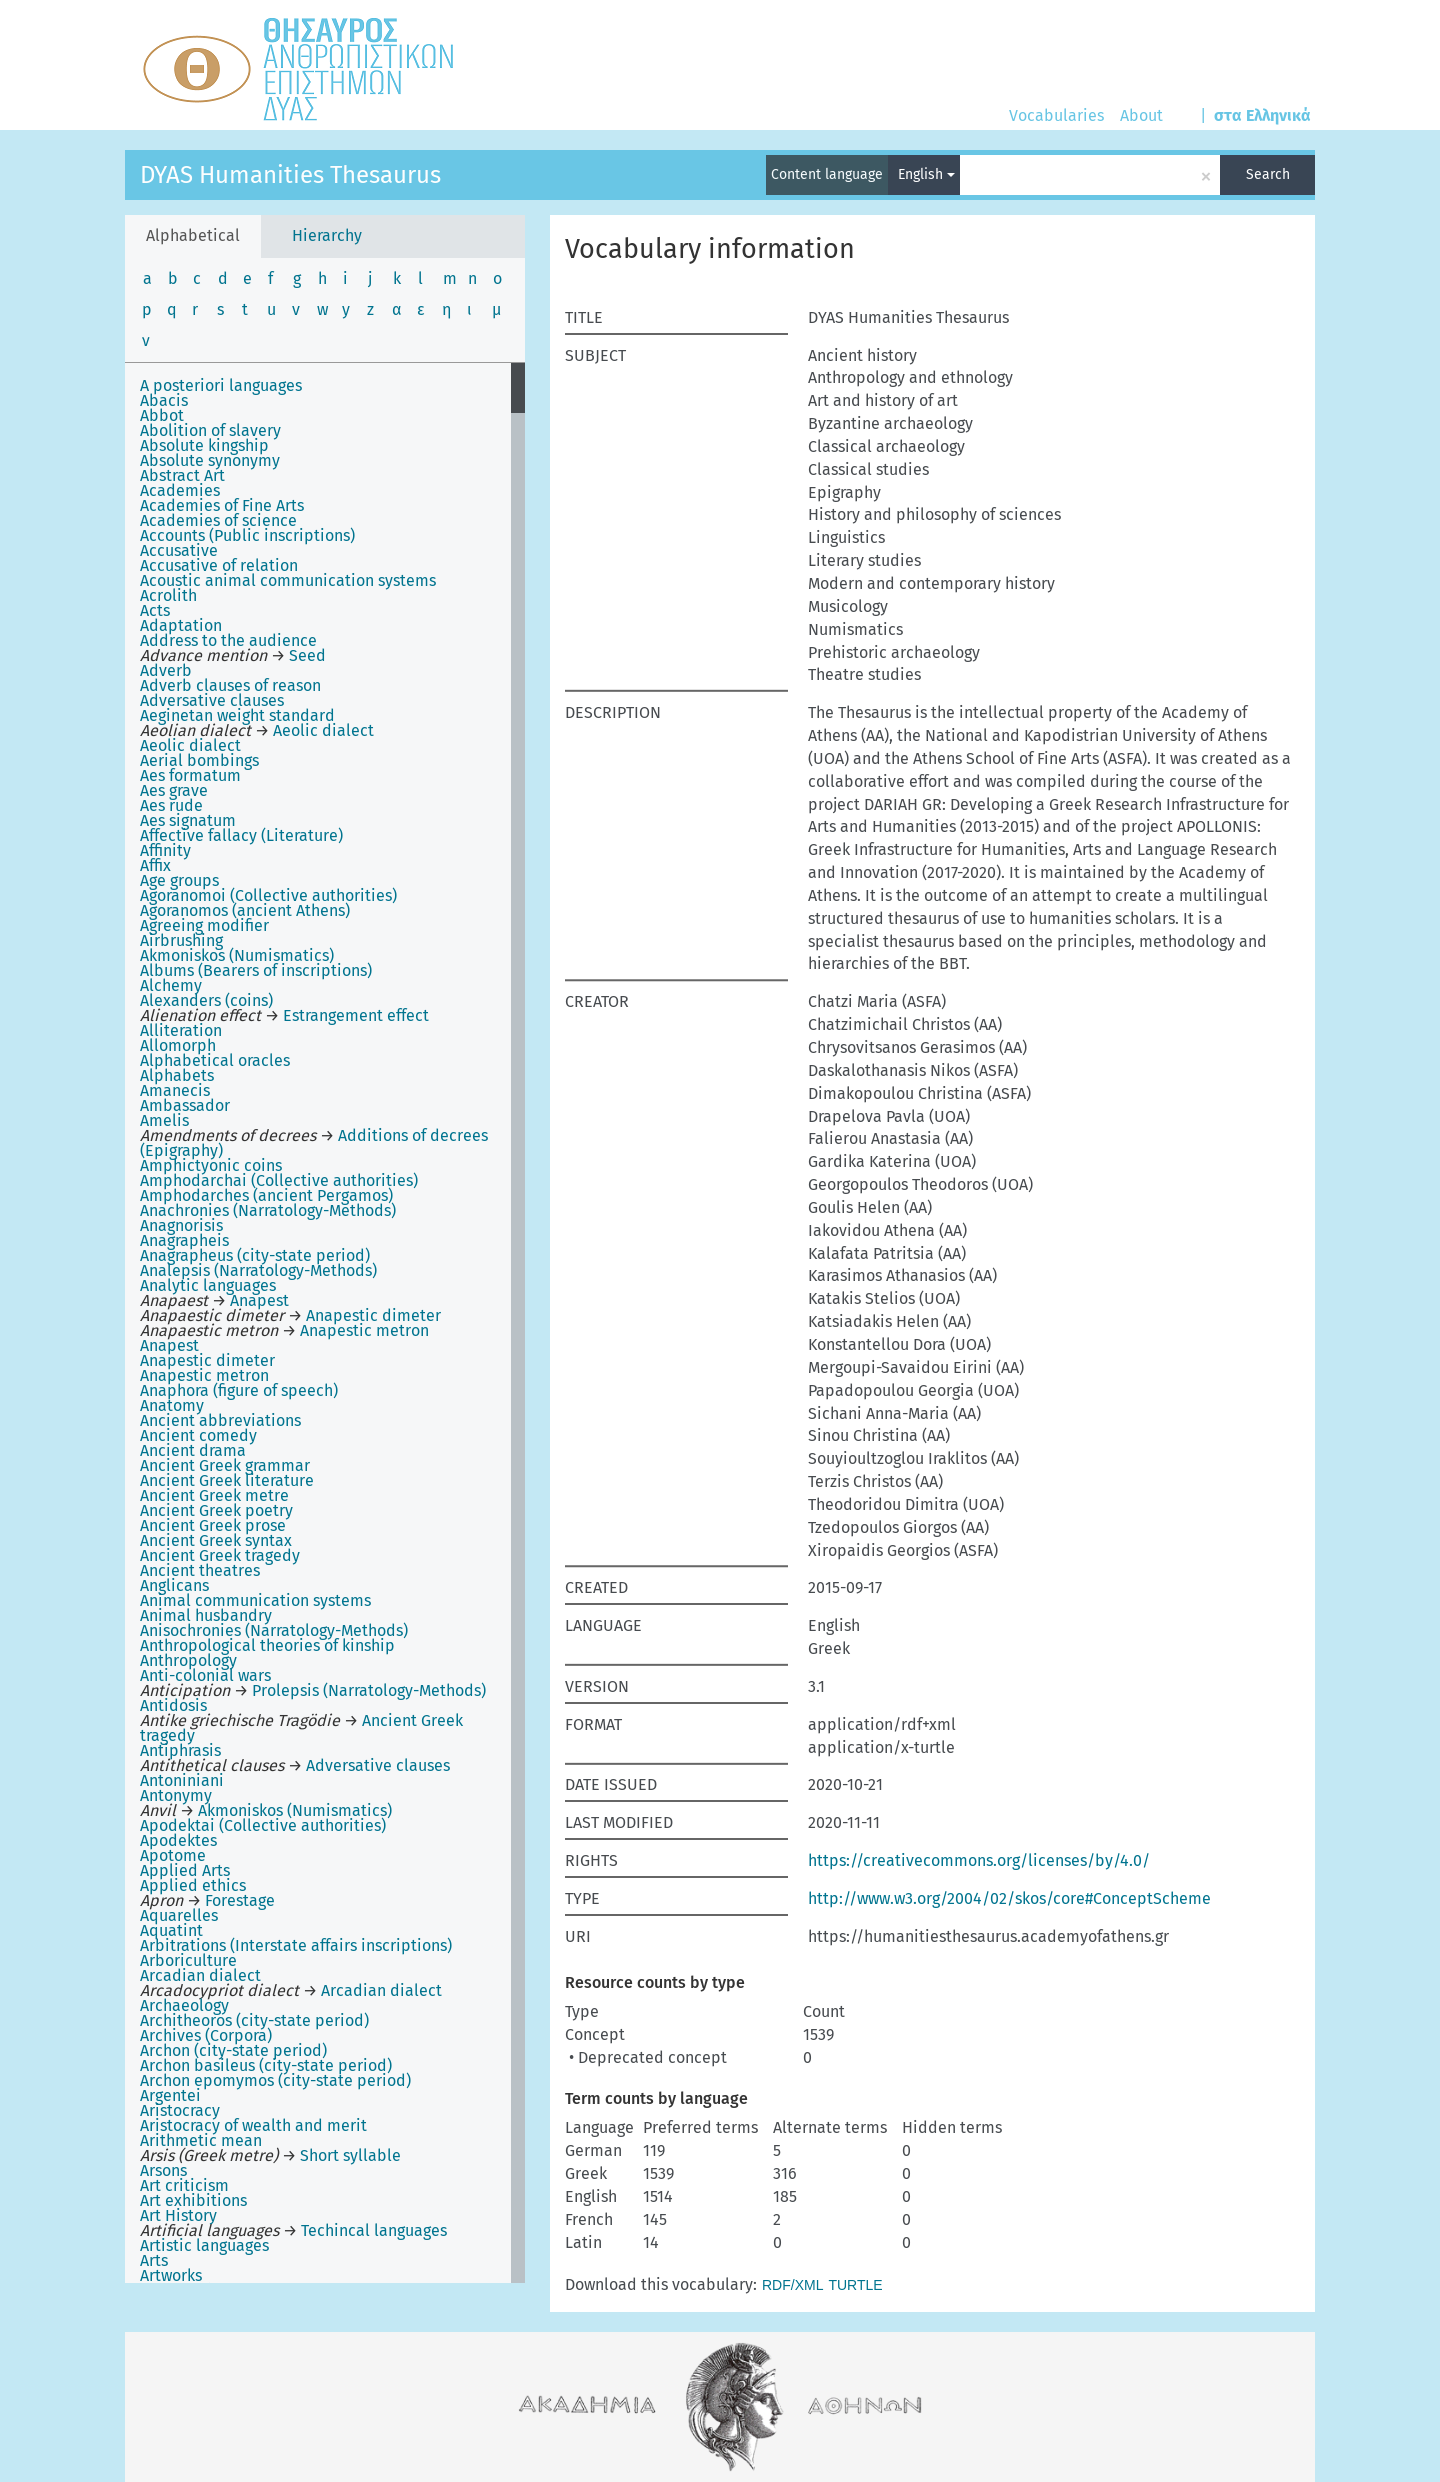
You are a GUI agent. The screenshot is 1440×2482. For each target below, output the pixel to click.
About (1141, 115)
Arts (154, 2260)
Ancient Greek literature (227, 1480)
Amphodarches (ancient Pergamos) (266, 1195)
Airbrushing (181, 940)
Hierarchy (327, 235)
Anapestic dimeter (207, 1360)
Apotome (173, 1855)
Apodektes (178, 1840)
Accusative (179, 550)
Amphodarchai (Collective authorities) (279, 1180)
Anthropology (188, 1660)
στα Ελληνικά (1262, 115)
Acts (155, 610)
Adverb (166, 670)
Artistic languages (204, 2245)
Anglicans (174, 1585)
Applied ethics (193, 1885)
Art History (178, 2215)
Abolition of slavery (210, 430)
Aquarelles (179, 1915)
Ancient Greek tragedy (220, 1555)
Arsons (163, 2170)
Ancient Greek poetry (216, 1510)
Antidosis (173, 1705)
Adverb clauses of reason (230, 685)
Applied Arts (185, 1870)
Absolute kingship (204, 445)
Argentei (170, 2095)
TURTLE (855, 2285)
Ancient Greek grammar (225, 1465)
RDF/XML (792, 2285)
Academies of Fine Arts (222, 505)
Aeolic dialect (190, 745)
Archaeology (184, 2005)
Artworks (171, 2275)
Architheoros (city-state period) (254, 2020)
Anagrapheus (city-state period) (255, 1255)
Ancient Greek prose (213, 1525)
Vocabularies (1056, 115)
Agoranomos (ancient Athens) (245, 910)
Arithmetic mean (201, 2140)
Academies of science (218, 520)
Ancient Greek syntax (216, 1540)
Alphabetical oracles (215, 1060)
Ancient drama (193, 1450)
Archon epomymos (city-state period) (275, 2080)
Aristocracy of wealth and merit (253, 2125)
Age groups (179, 880)
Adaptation (181, 625)
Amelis (164, 1120)
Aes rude (171, 805)
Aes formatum (190, 775)
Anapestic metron (204, 1375)
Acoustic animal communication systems (288, 580)
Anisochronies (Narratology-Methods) (274, 1630)
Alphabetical (193, 235)
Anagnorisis (181, 1225)
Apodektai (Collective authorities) (263, 1825)
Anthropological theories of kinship (267, 1645)
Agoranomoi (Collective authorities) (268, 895)
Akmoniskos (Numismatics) (237, 955)
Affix (155, 865)
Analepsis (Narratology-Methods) (258, 1270)
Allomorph (178, 1045)
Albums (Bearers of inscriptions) (256, 970)
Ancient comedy (198, 1435)
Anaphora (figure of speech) (239, 1390)
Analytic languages (208, 1285)
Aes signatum (188, 820)
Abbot (162, 415)
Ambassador (185, 1105)
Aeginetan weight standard (237, 715)
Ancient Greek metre (214, 1495)
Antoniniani (182, 1780)
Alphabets (177, 1075)
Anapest (169, 1345)
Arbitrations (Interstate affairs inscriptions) (296, 1945)
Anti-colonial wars (205, 1675)
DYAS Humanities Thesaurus (290, 175)
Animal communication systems (255, 1600)
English (926, 174)
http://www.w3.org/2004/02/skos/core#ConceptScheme (1009, 1898)
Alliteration (181, 1030)
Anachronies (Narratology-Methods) (268, 1210)
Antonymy (176, 1795)
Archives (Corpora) (206, 2035)
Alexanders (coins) (206, 1000)
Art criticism (184, 2185)
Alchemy (171, 985)
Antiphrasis (180, 1750)
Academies (180, 490)
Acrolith (168, 595)
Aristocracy (180, 2110)
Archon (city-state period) (233, 2050)
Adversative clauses (212, 700)
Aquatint (171, 1930)
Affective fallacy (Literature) (241, 835)
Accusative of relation (219, 565)
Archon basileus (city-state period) (266, 2065)
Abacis (164, 400)
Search (1268, 174)
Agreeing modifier (204, 925)
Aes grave (174, 790)
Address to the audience (228, 640)
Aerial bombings (199, 760)
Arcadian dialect (200, 1975)
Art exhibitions (193, 2200)
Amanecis (175, 1090)
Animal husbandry (206, 1615)
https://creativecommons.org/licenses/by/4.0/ (979, 1860)
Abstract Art (182, 475)
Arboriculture (188, 1960)
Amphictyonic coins (211, 1165)
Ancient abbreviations (220, 1420)
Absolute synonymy (210, 460)
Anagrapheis (184, 1240)
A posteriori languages (221, 385)
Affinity (165, 850)
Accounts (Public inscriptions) (247, 535)
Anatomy (172, 1405)
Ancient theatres (200, 1570)
